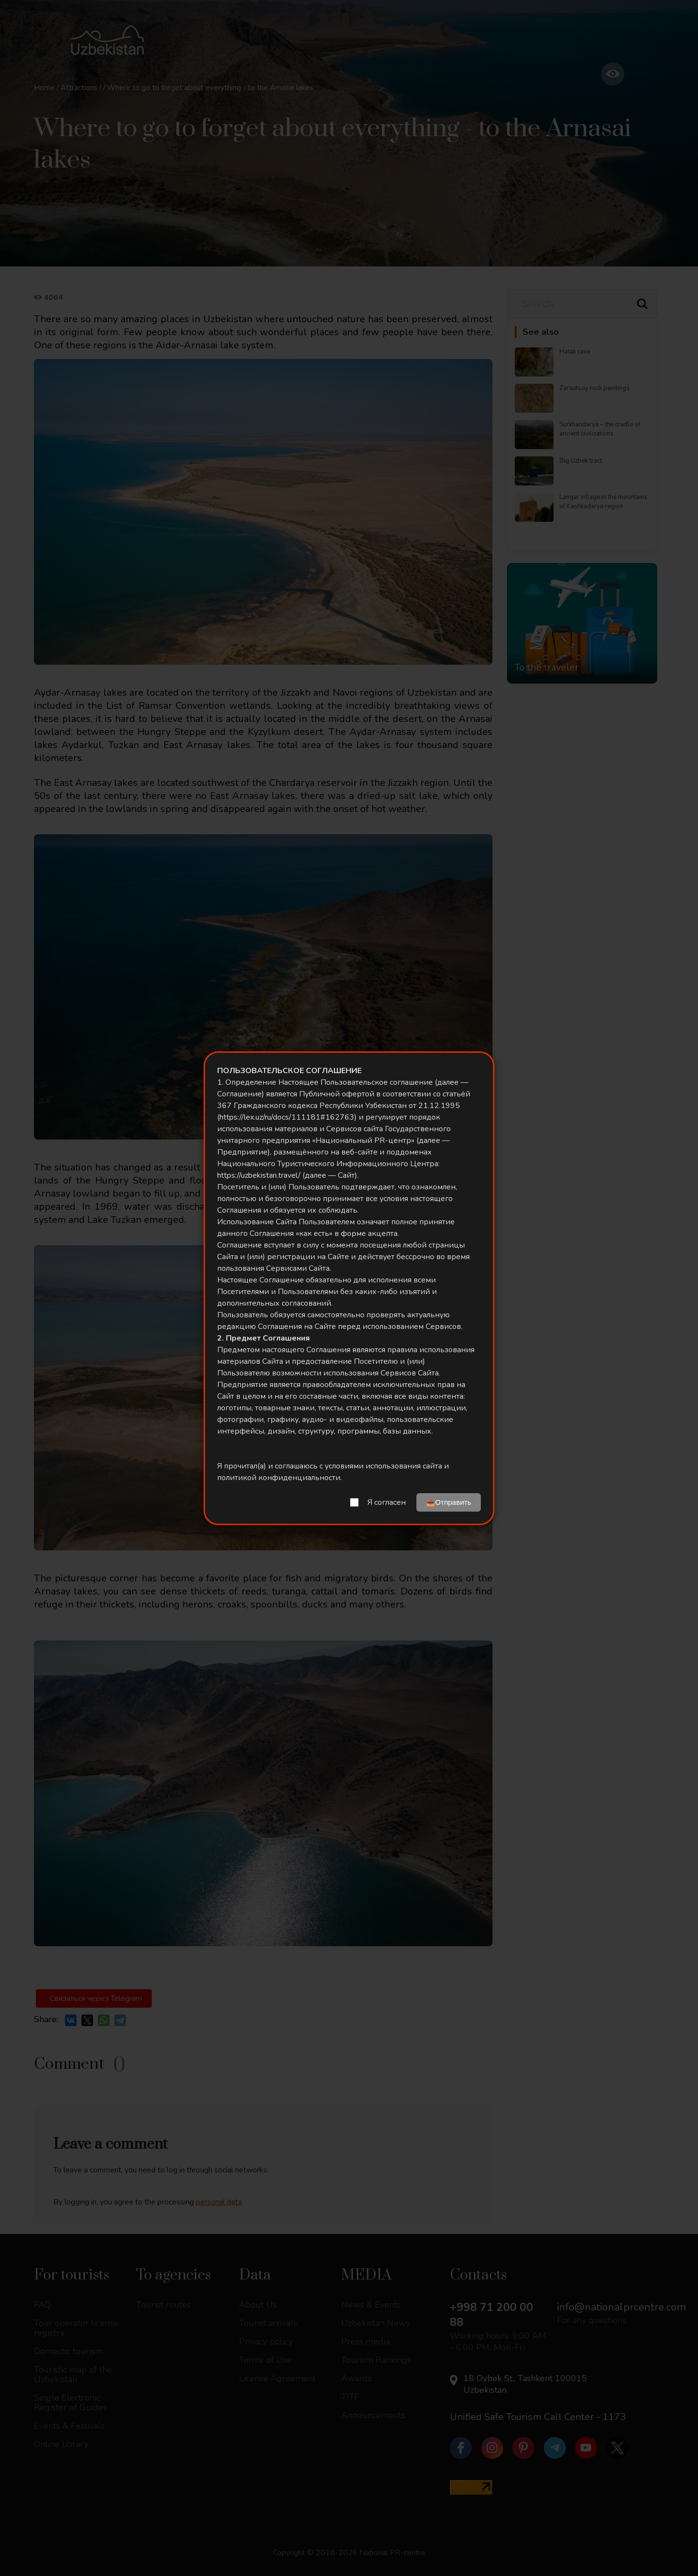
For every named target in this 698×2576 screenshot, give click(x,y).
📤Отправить (448, 1502)
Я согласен (386, 1502)
